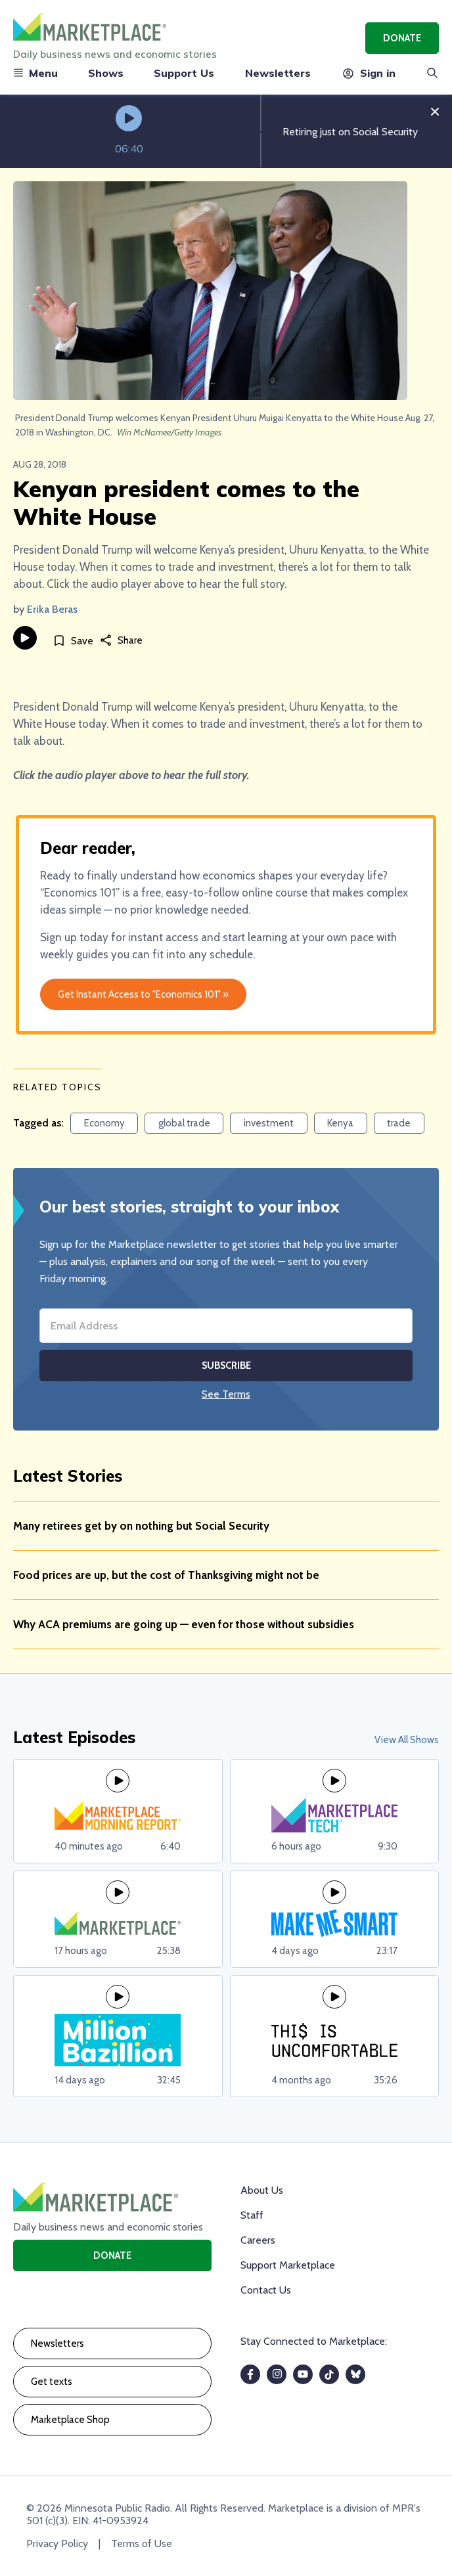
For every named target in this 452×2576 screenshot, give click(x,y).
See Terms (226, 1394)
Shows (106, 72)
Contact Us (265, 2290)
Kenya (340, 1123)
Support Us (184, 72)
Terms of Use (141, 2543)
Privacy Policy (57, 2543)
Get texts (51, 2381)
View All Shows (406, 1740)
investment (269, 1123)
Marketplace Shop (70, 2420)
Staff (251, 2215)
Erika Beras (52, 609)
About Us (261, 2190)
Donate (402, 38)
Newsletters (278, 72)
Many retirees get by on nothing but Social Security (141, 1525)
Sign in (368, 72)
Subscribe (226, 1365)
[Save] (73, 640)
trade (399, 1123)
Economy (104, 1123)
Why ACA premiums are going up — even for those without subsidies (183, 1624)
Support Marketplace (287, 2265)
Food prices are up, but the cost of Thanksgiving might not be (166, 1575)
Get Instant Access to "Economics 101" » (143, 994)
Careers (257, 2240)
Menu (35, 72)
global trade (184, 1123)
